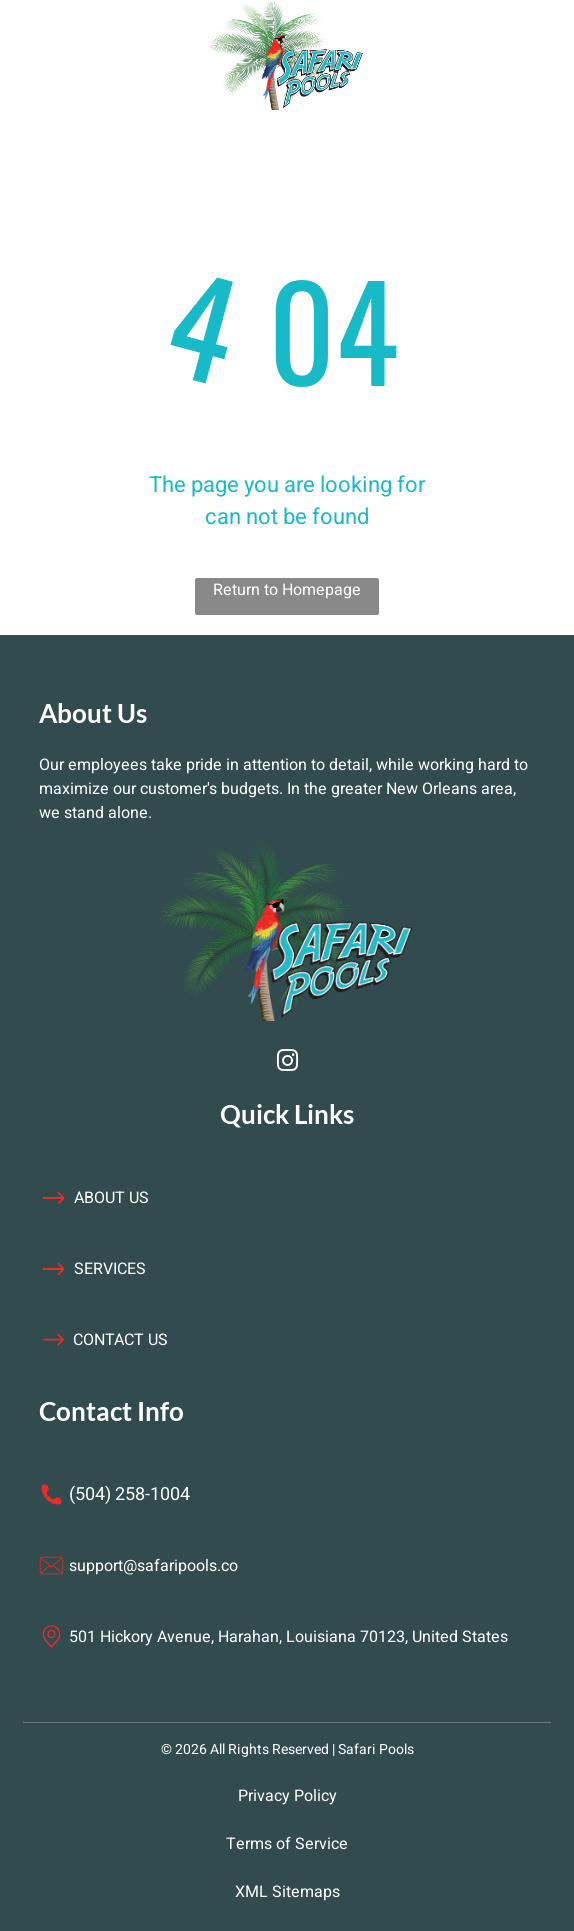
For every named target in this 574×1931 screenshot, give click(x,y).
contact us (120, 1340)
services (110, 1269)
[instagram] (287, 1063)
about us (111, 1198)
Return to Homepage (287, 590)
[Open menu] (118, 55)
